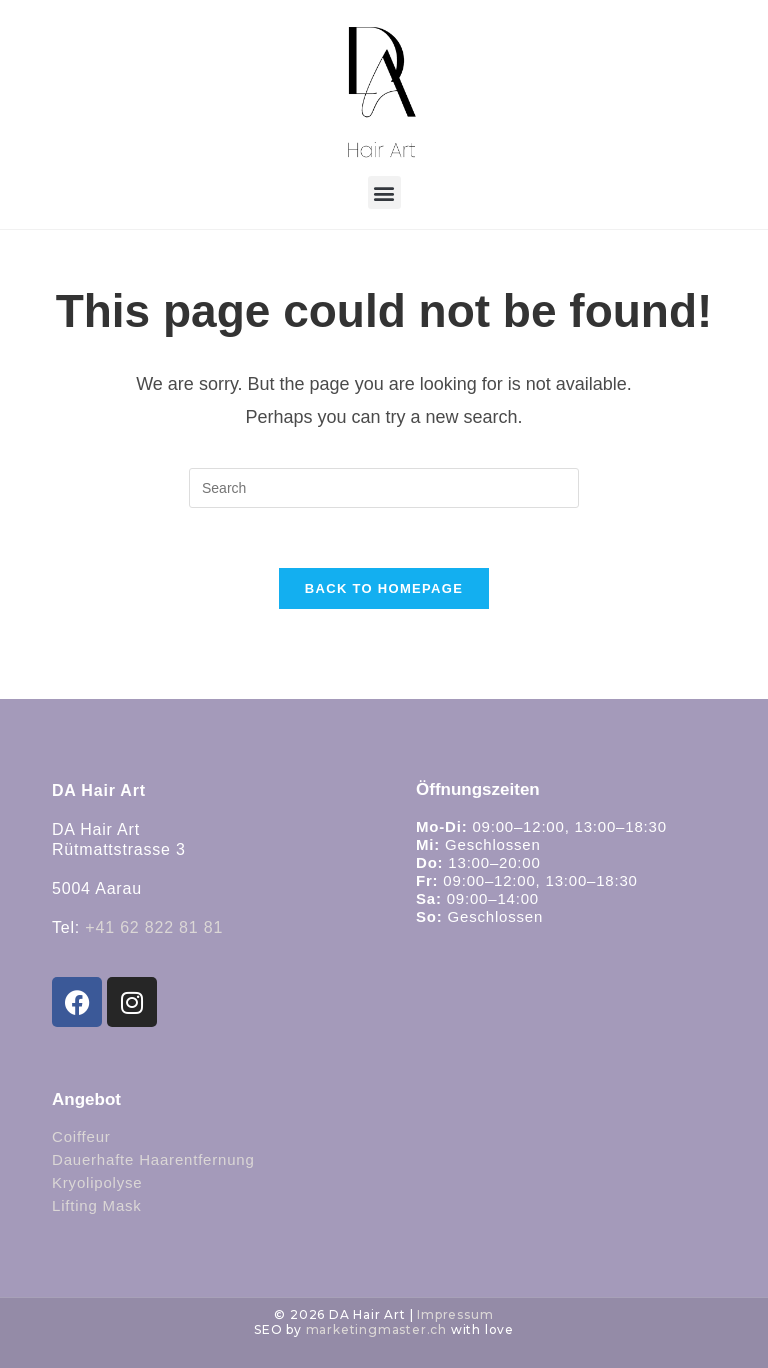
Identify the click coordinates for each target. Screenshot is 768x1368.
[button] (384, 192)
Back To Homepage (384, 588)
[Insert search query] (384, 488)
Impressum (455, 1314)
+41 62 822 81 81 (154, 927)
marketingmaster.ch (376, 1329)
